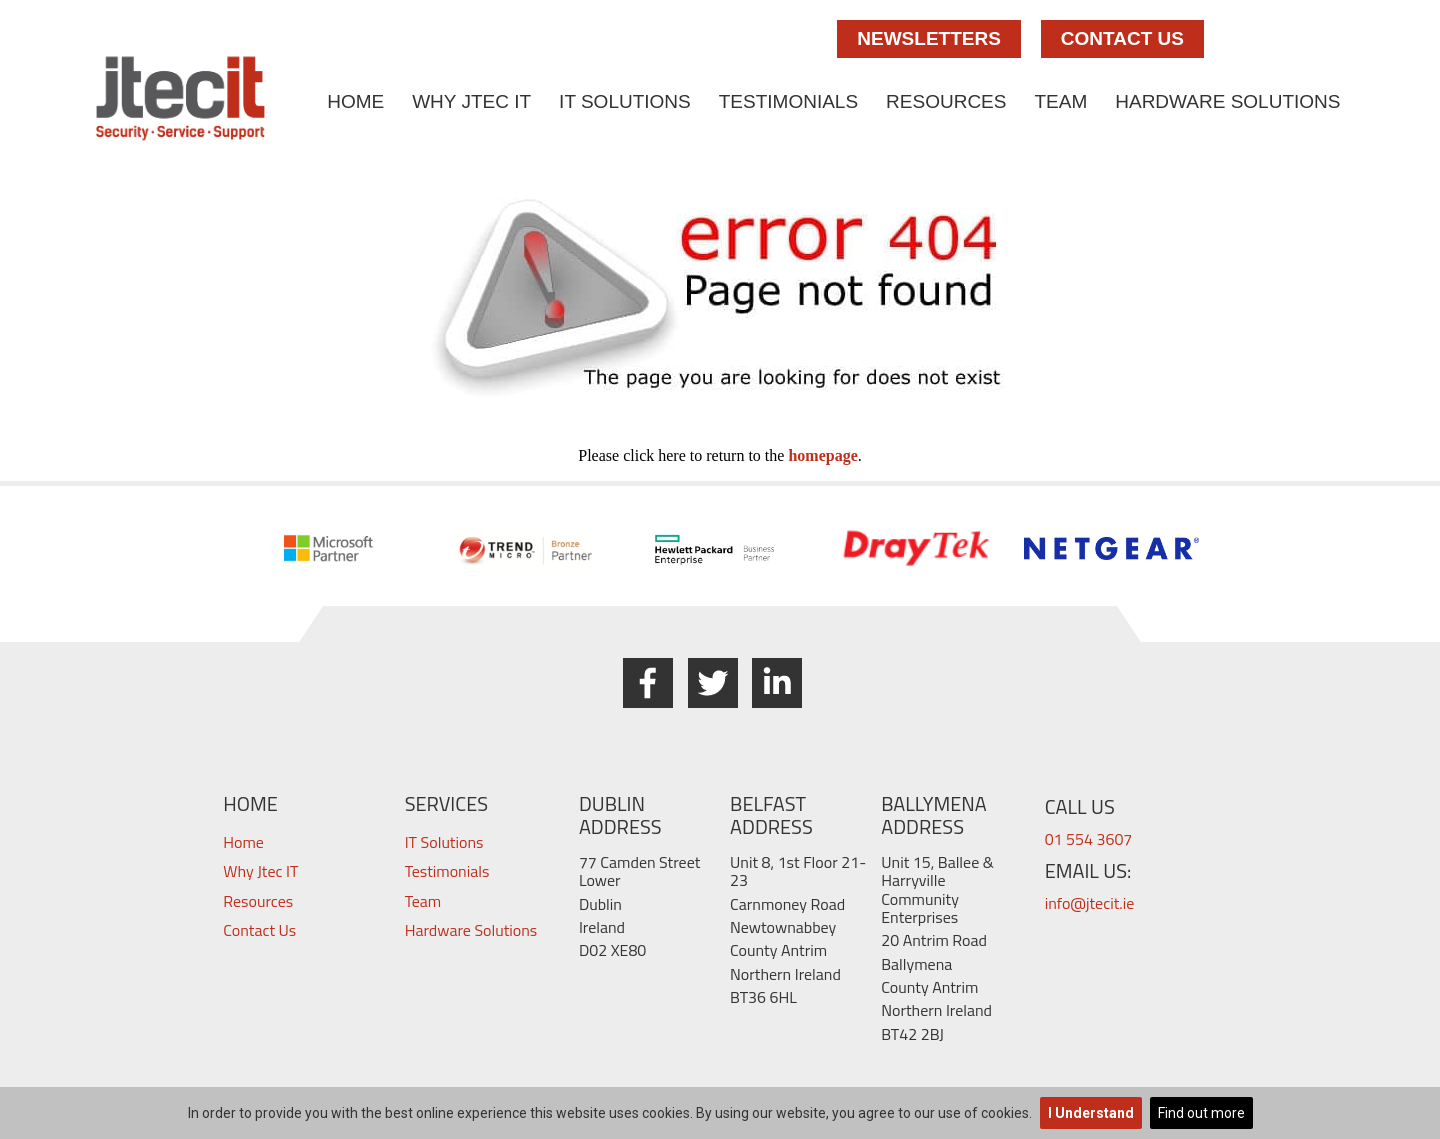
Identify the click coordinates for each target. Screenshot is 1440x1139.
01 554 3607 (1089, 839)
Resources (946, 101)
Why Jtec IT (471, 101)
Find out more (1201, 1113)
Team (1060, 101)
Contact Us (1122, 38)
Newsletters (929, 38)
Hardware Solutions (1227, 101)
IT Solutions (625, 101)
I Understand (1091, 1113)
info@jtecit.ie (1090, 903)
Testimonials (788, 101)
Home (355, 101)
